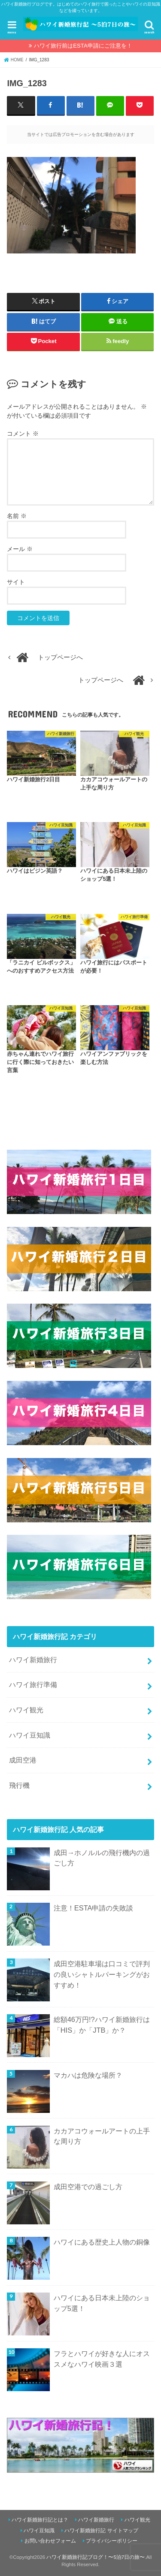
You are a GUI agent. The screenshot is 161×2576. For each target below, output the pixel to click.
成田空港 (22, 1760)
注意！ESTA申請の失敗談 (94, 1908)
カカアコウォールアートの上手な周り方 (102, 2136)
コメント (23, 433)
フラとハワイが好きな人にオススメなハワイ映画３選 (102, 2359)
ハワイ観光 (26, 1710)
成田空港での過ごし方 (88, 2186)
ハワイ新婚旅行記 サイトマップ (101, 2530)
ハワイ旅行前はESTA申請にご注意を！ (83, 45)
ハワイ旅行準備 (33, 1684)
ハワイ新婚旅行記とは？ (40, 2519)
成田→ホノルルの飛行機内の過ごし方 (102, 1858)
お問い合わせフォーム (50, 2540)
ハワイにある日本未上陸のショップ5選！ (102, 2303)
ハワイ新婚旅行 (33, 1659)
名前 (17, 515)
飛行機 (19, 1785)
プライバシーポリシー (111, 2540)
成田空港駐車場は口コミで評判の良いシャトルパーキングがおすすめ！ (102, 1974)
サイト (16, 581)
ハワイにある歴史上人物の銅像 (102, 2242)
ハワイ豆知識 (29, 1735)
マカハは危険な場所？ (88, 2075)
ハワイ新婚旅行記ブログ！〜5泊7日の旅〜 (95, 2557)
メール (20, 548)
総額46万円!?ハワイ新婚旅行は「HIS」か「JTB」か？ (102, 2025)
